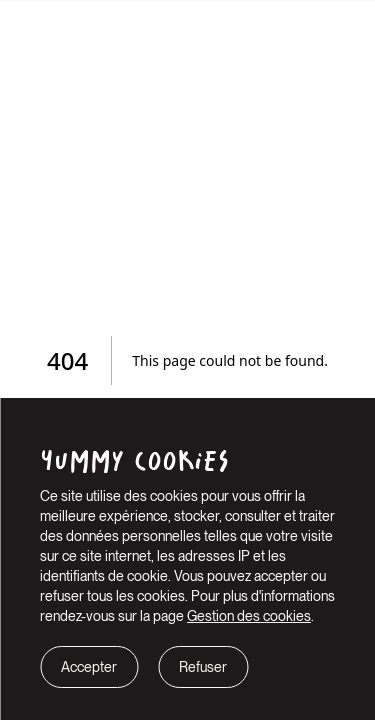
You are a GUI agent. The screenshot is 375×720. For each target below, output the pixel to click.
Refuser (203, 667)
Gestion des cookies (249, 616)
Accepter (89, 667)
